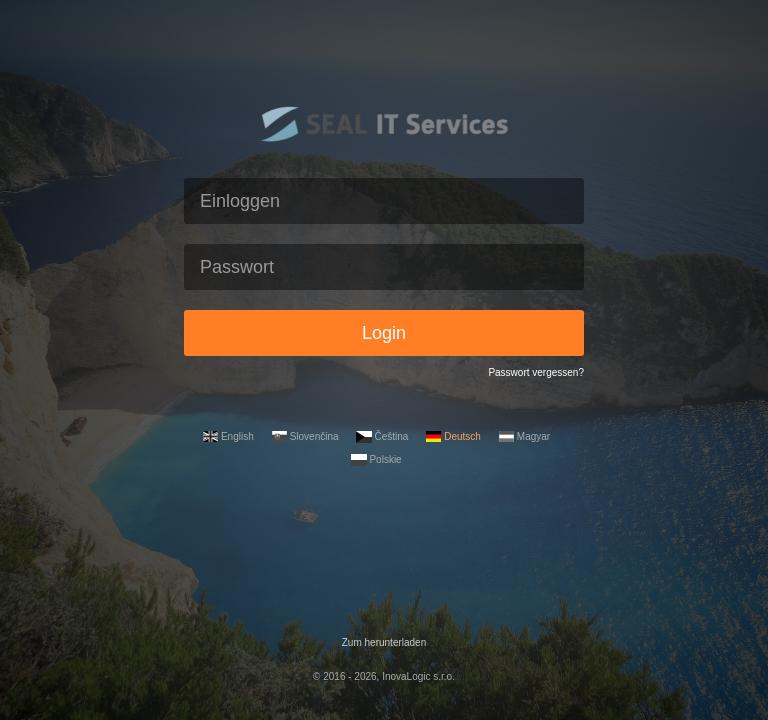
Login (384, 333)
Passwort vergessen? (536, 372)
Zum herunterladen (384, 642)
